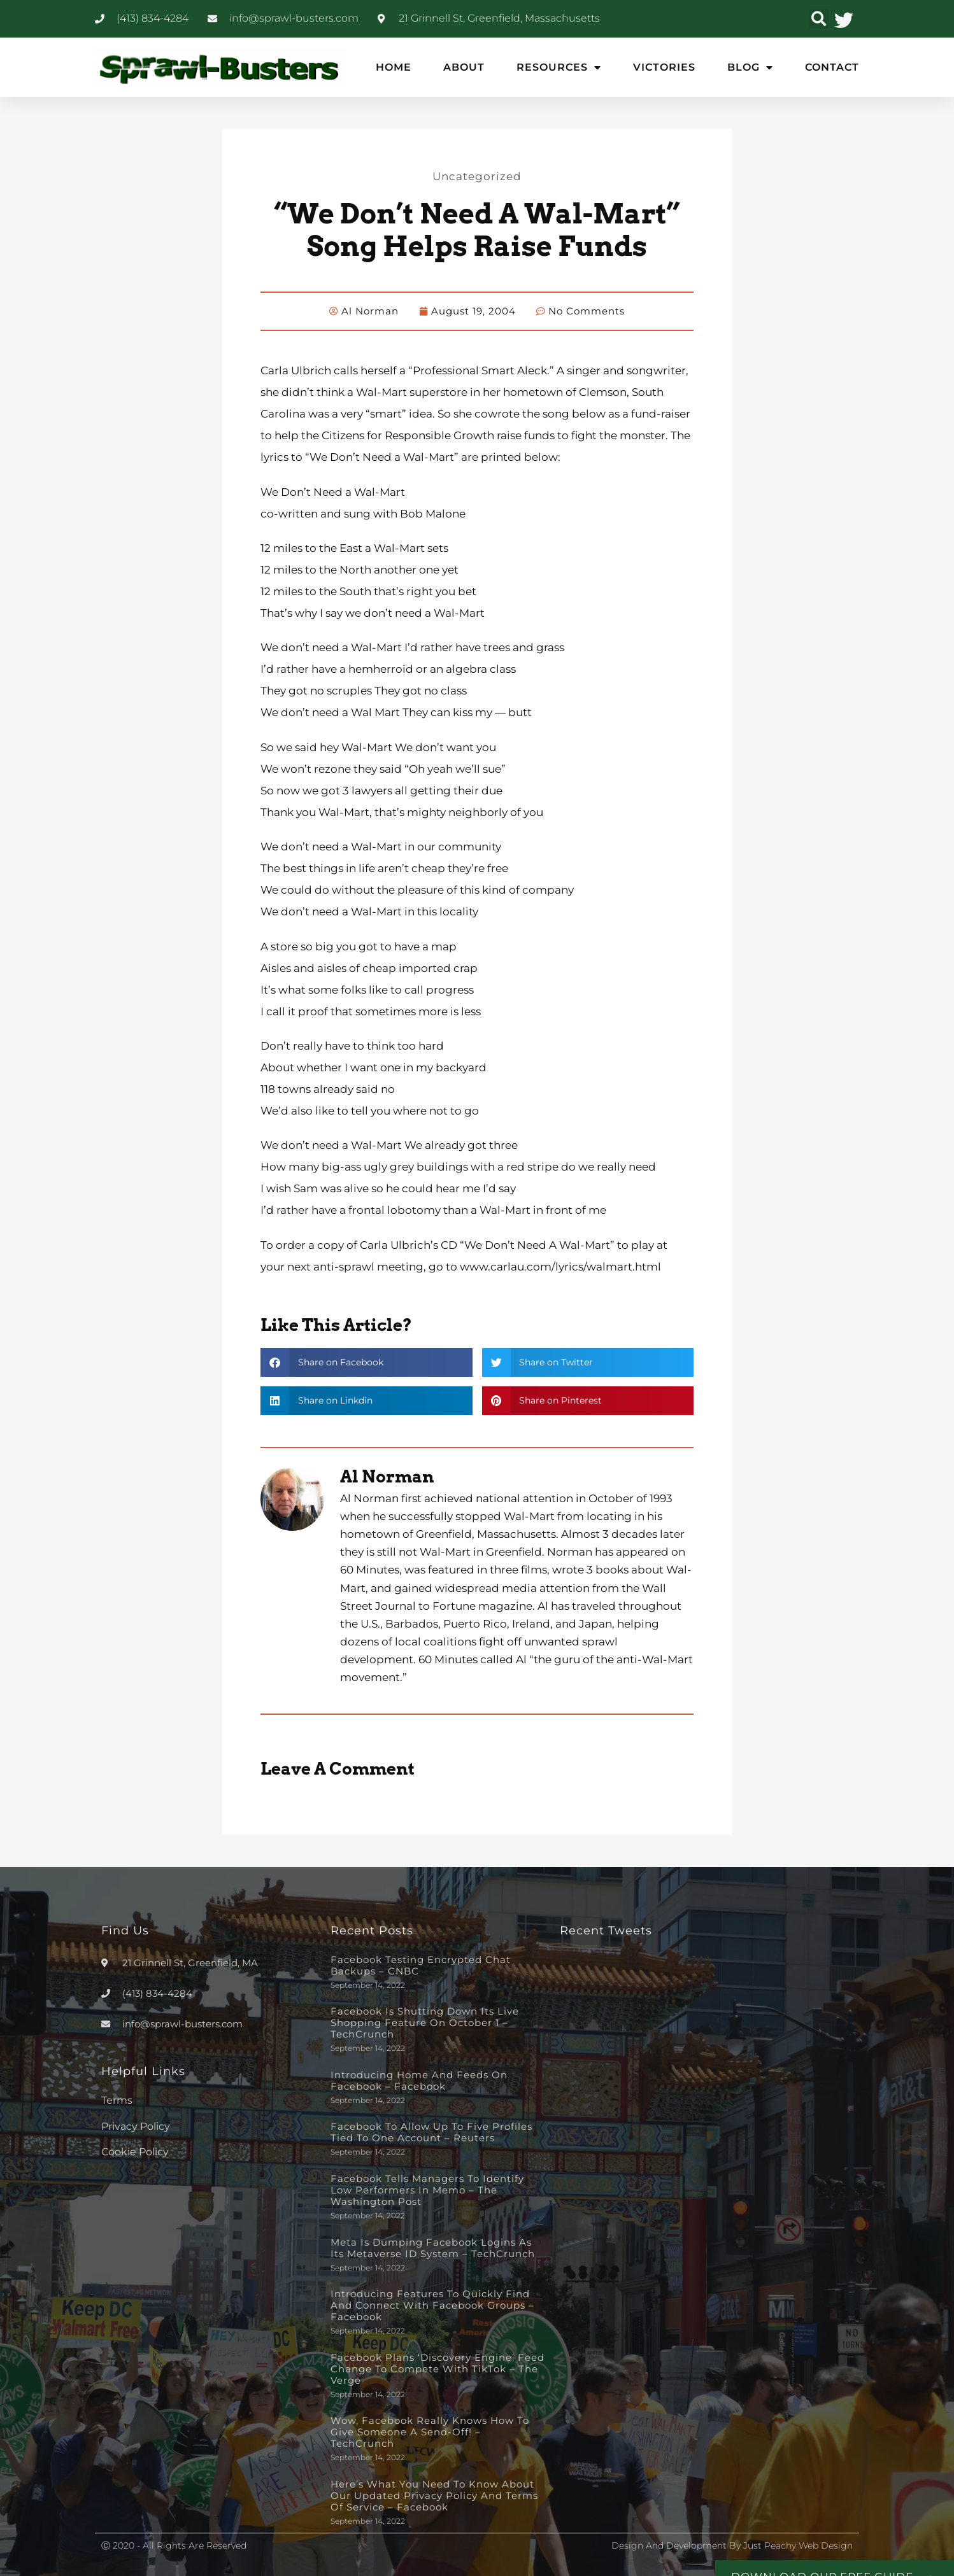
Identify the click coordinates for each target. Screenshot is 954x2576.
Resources (558, 67)
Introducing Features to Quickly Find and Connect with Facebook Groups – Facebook (432, 2304)
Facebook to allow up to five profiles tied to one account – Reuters (431, 2131)
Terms (116, 2100)
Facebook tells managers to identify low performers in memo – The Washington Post (427, 2189)
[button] (819, 19)
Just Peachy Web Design (798, 2545)
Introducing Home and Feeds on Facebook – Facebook (419, 2080)
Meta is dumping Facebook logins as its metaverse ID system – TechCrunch (433, 2247)
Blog (750, 67)
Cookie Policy (135, 2151)
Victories (664, 67)
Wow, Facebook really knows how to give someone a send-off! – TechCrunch (430, 2431)
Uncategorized (477, 175)
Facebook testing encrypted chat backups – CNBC (421, 1964)
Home (393, 67)
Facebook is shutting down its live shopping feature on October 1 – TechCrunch (425, 2021)
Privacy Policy (135, 2126)
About (464, 67)
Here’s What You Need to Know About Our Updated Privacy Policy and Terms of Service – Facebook (434, 2494)
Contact (832, 67)
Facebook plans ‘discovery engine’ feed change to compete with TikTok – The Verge (438, 2368)
